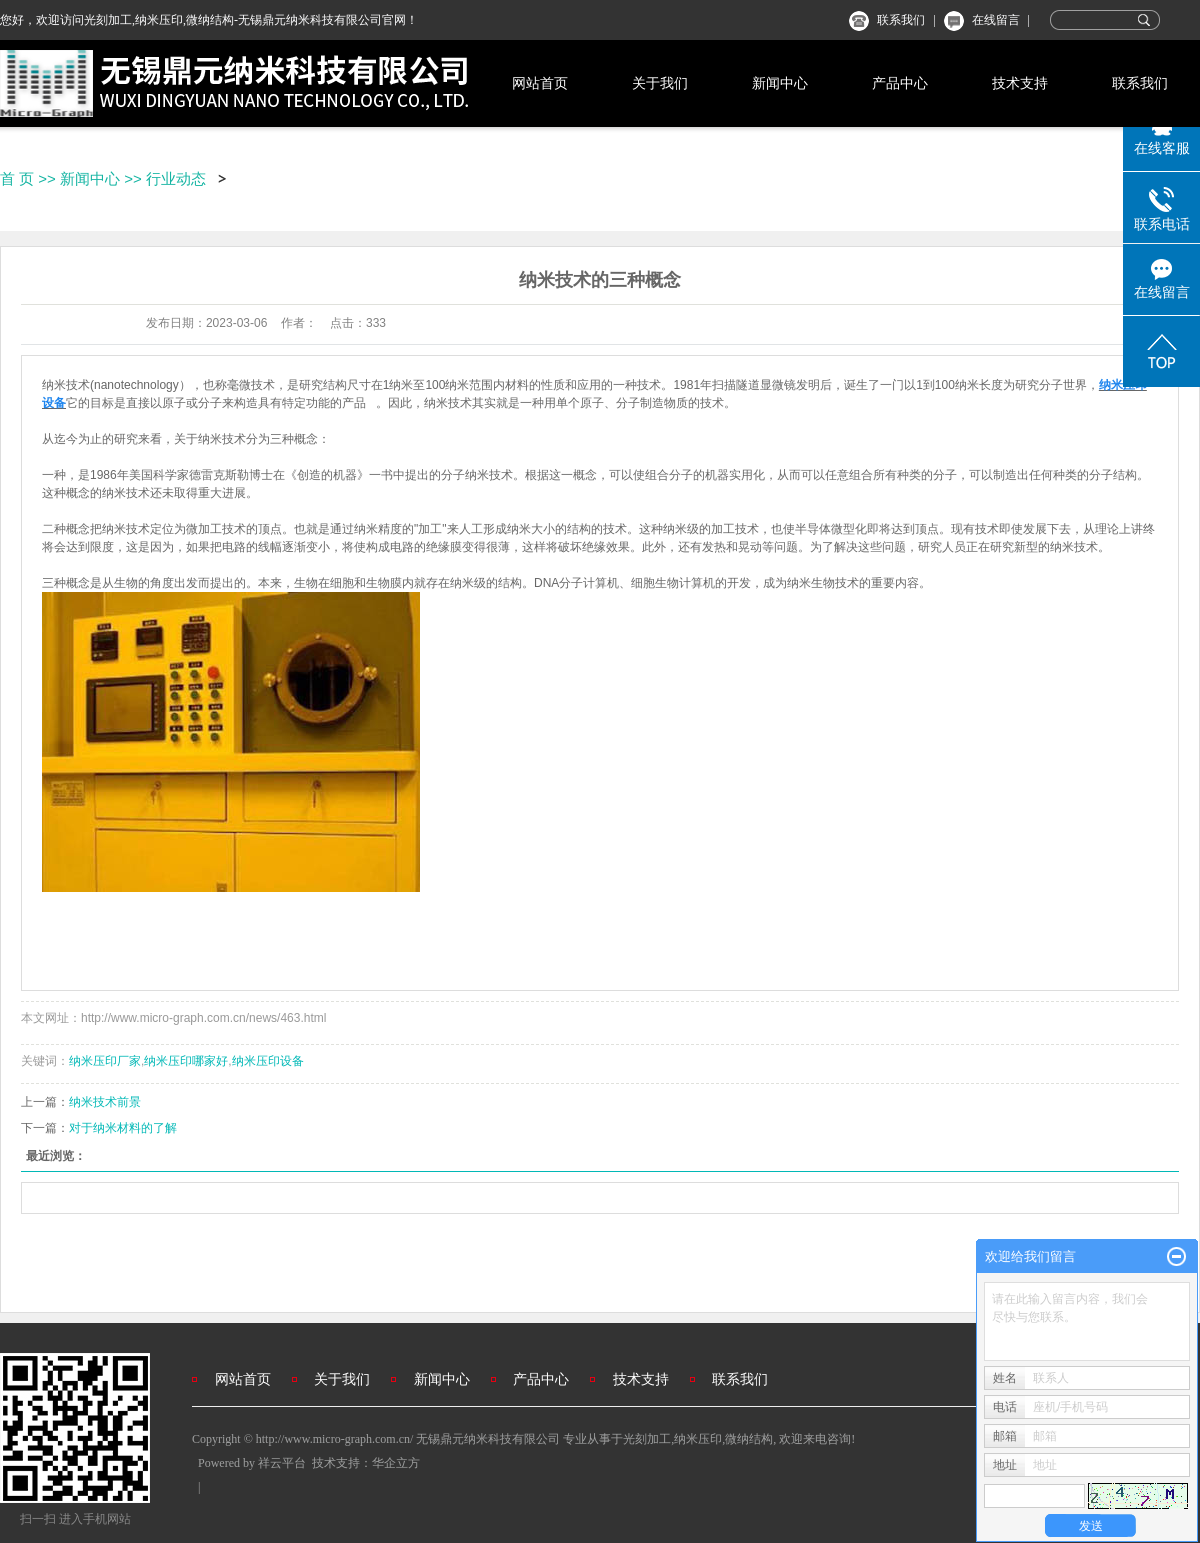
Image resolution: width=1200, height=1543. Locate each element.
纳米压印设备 (268, 1061)
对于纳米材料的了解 (123, 1128)
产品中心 (900, 83)
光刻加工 (647, 1439)
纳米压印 (698, 1439)
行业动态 (176, 178)
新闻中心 (780, 83)
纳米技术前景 (105, 1102)
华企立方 (396, 1463)
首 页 (17, 178)
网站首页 (540, 83)
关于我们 (660, 83)
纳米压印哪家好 (186, 1061)
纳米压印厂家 (105, 1061)
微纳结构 (749, 1439)
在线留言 (996, 20)
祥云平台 (282, 1463)
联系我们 (901, 20)
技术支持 (1020, 83)
